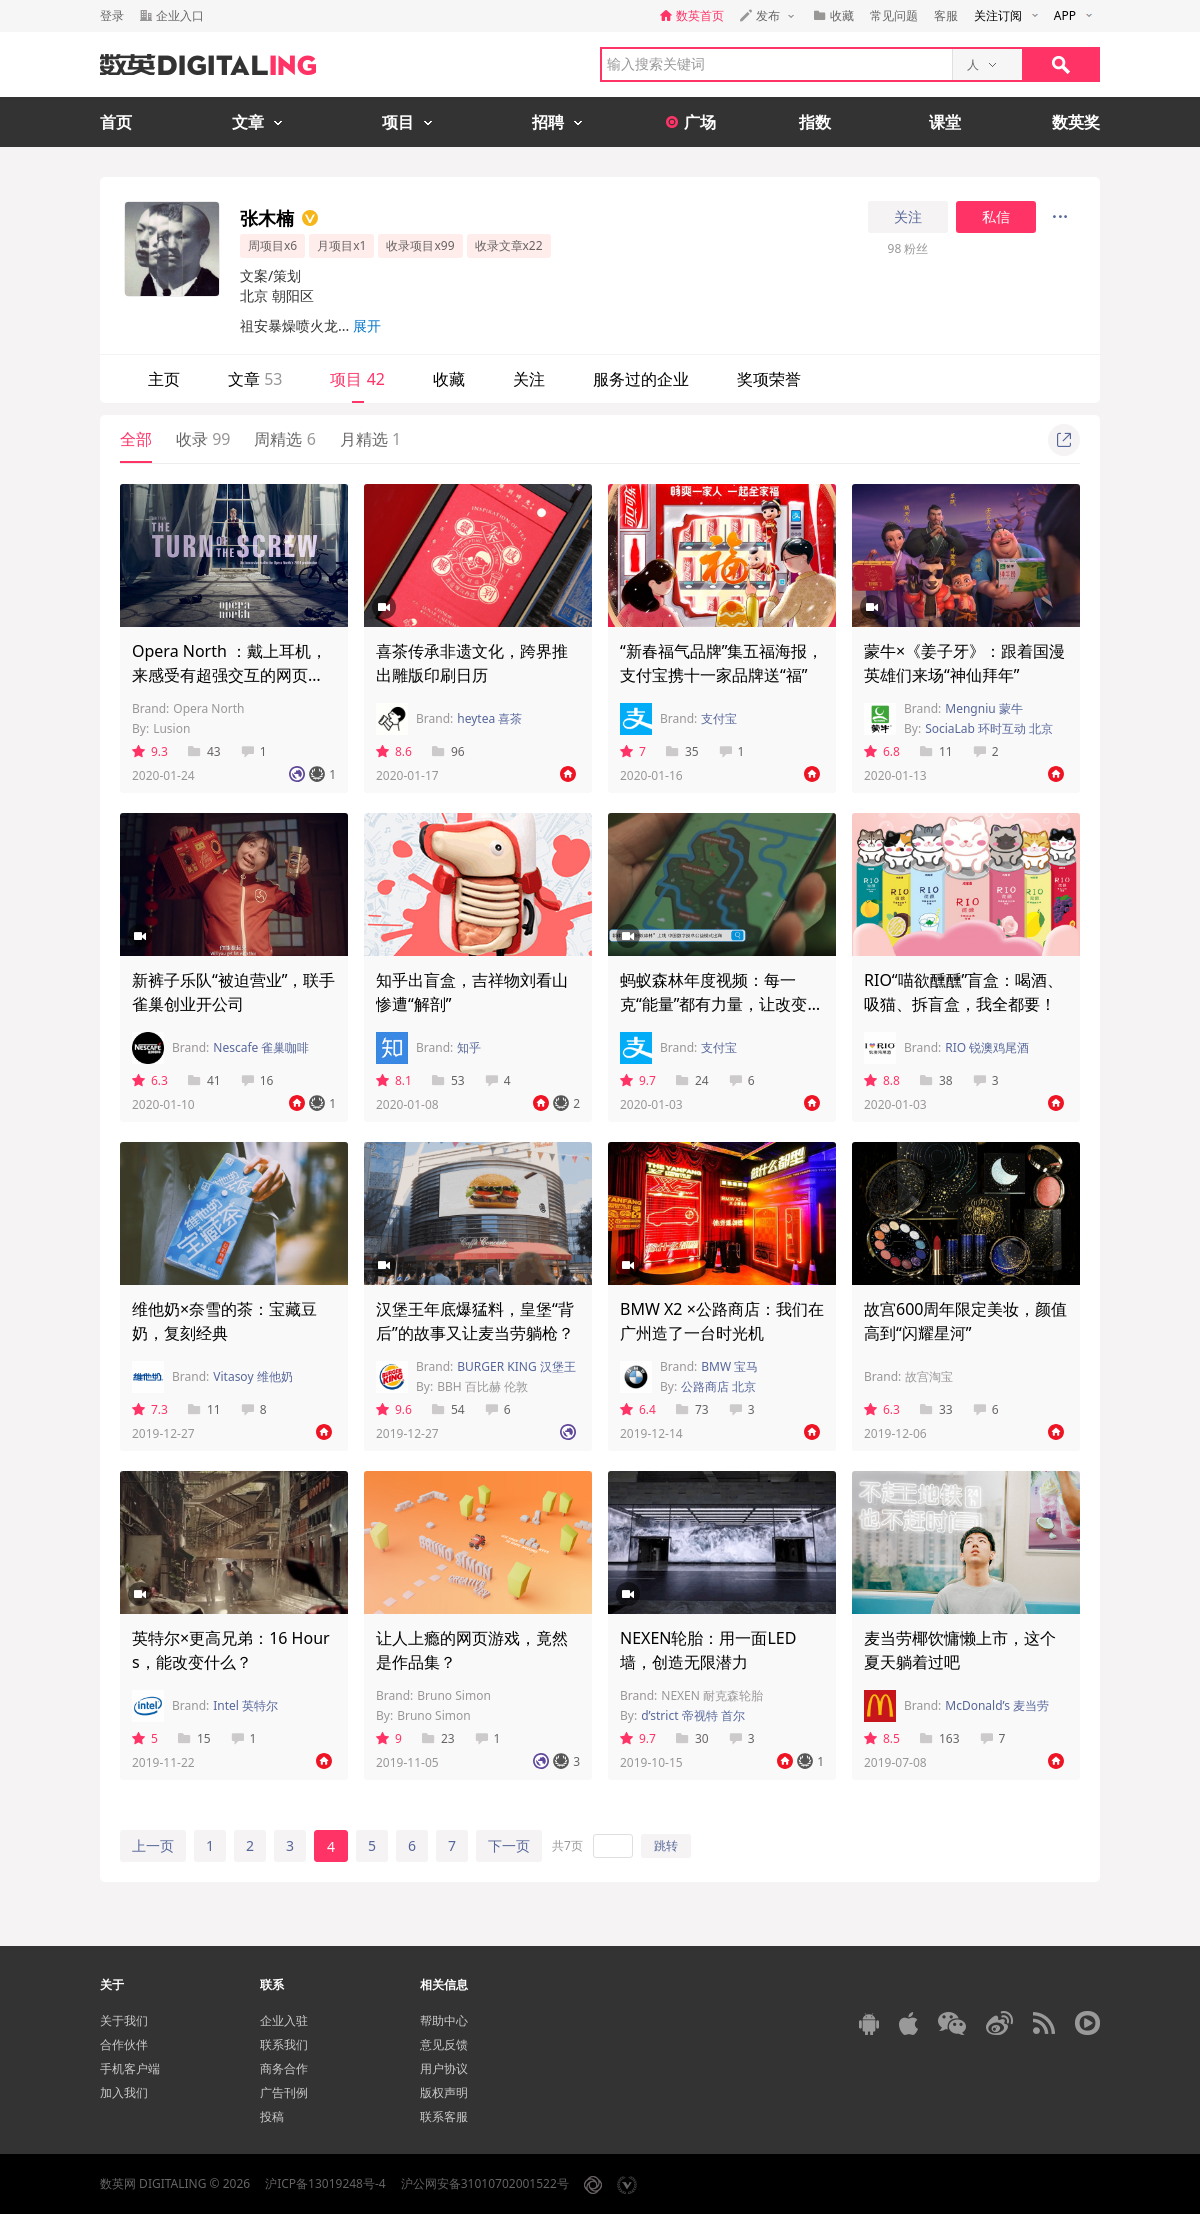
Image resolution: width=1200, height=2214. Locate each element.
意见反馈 (444, 2044)
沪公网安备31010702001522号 (485, 2183)
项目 (357, 379)
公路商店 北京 (718, 1386)
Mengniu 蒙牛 (984, 708)
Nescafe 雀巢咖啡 (261, 1047)
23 (438, 1738)
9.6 (394, 1409)
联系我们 (284, 2044)
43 (204, 751)
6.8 (882, 751)
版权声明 (444, 2092)
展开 (367, 325)
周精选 (284, 439)
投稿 (272, 2116)
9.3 (150, 751)
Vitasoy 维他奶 (252, 1376)
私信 (996, 217)
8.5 (882, 1738)
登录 (112, 15)
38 (936, 1080)
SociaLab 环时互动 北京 (989, 728)
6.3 (150, 1080)
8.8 (882, 1080)
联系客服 (444, 2116)
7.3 (150, 1409)
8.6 (394, 751)
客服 (946, 15)
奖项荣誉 (769, 379)
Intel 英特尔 (245, 1705)
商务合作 (284, 2068)
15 (194, 1738)
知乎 (469, 1047)
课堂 (945, 122)
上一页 (153, 1845)
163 (940, 1738)
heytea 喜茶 (489, 718)
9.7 (638, 1080)
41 (204, 1080)
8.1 (394, 1080)
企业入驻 (284, 2020)
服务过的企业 (641, 379)
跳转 (666, 1845)
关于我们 (124, 2020)
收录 (203, 439)
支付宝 (719, 718)
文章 (255, 379)
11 (936, 751)
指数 (815, 122)
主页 (164, 379)
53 (448, 1080)
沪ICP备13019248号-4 (325, 2183)
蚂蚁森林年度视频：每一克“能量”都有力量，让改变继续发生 (722, 1004)
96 (448, 751)
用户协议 (444, 2068)
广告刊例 (284, 2092)
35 (682, 751)
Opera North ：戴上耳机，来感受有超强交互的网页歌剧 (229, 675)
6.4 (638, 1409)
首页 (116, 122)
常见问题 (894, 15)
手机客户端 (130, 2068)
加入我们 (124, 2092)
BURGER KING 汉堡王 (516, 1366)
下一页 (509, 1845)
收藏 (449, 379)
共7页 (567, 1845)
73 (692, 1409)
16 (257, 1080)
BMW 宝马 (729, 1366)
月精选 (370, 439)
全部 (136, 439)
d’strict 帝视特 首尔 (693, 1715)
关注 (908, 217)
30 (692, 1738)
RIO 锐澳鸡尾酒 (987, 1047)
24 (692, 1080)
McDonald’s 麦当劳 (997, 1705)
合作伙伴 (124, 2044)
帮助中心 (444, 2020)
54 (448, 1409)
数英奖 (1076, 122)
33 (936, 1409)
